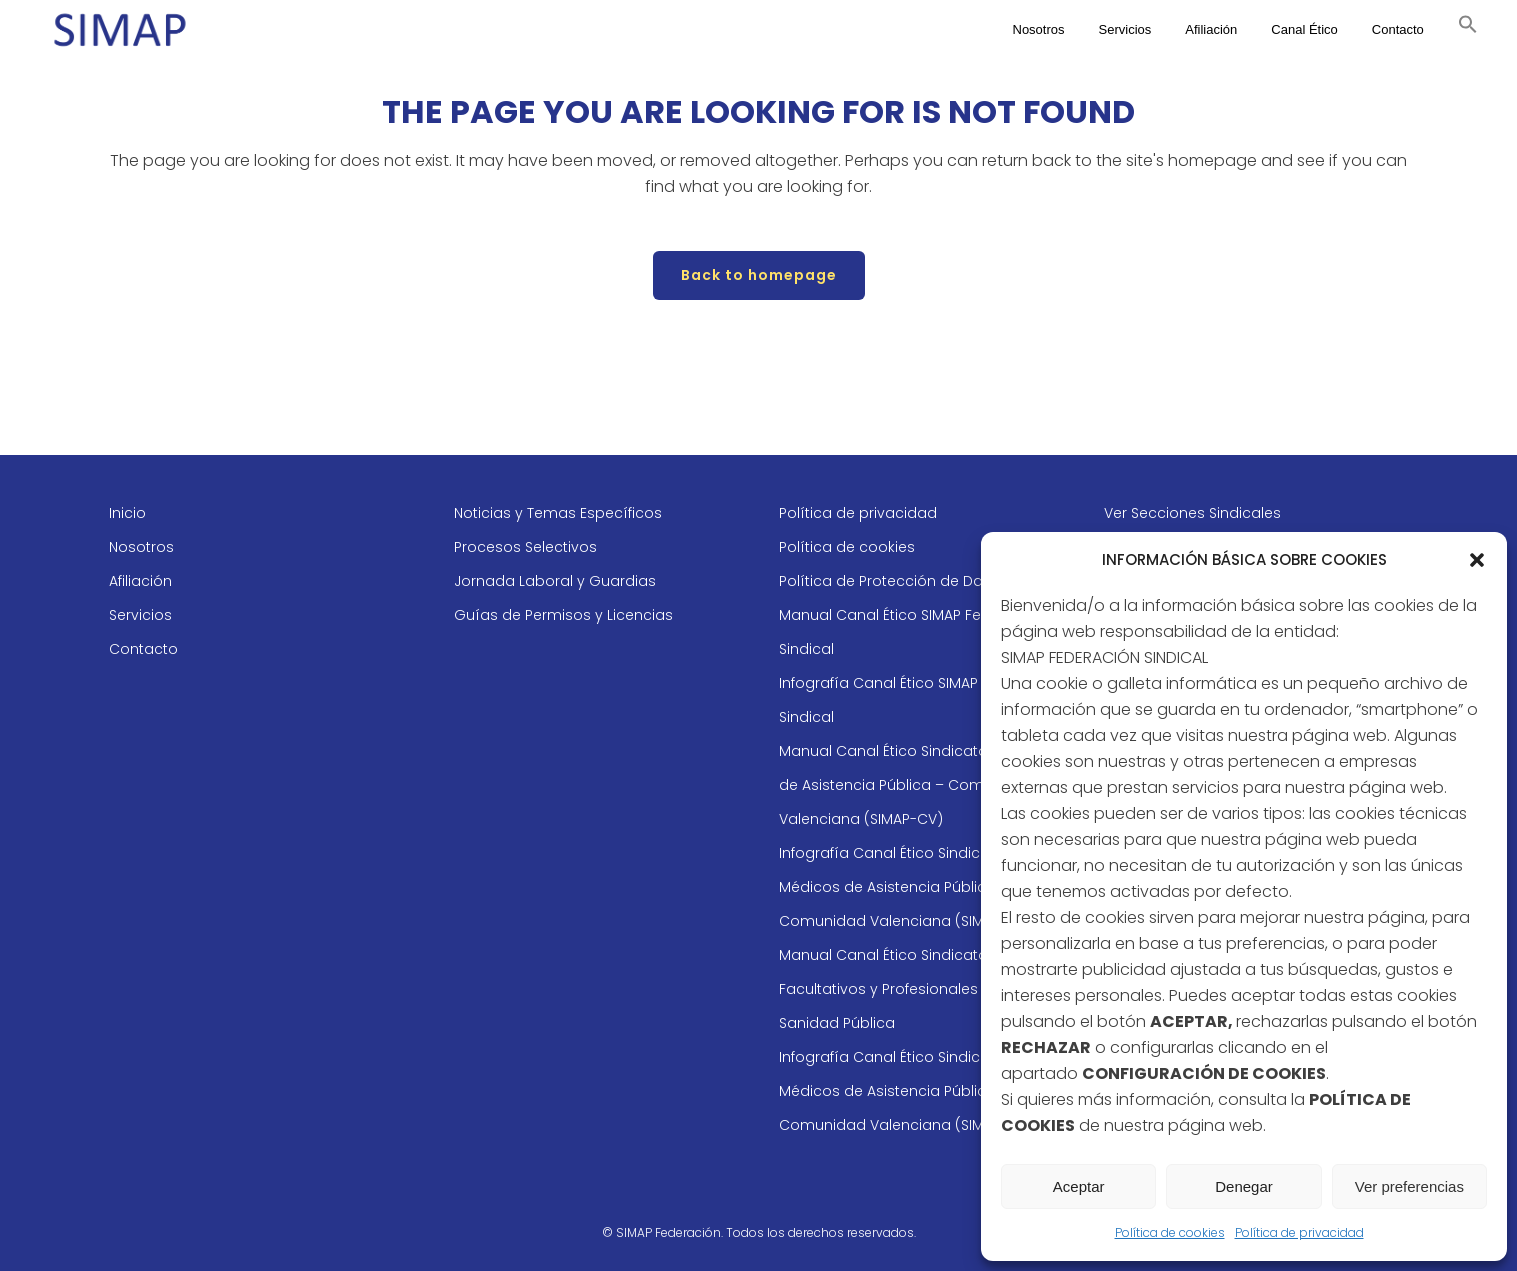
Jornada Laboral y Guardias (555, 581)
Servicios (140, 615)
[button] (1477, 560)
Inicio (127, 513)
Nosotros (141, 547)
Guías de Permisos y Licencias (563, 615)
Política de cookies (1170, 1232)
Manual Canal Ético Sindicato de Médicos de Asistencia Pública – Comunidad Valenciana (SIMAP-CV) (927, 785)
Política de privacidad (1299, 1232)
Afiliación (140, 581)
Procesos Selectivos (525, 547)
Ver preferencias (1409, 1186)
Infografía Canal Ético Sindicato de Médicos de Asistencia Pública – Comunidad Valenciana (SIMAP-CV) (906, 887)
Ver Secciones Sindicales (1192, 513)
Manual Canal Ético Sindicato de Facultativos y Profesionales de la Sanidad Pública (898, 989)
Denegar (1244, 1186)
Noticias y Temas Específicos (558, 513)
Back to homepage (759, 275)
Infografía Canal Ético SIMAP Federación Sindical (921, 700)
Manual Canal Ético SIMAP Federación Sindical (912, 632)
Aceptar (1079, 1186)
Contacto (143, 649)
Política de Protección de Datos (892, 581)
